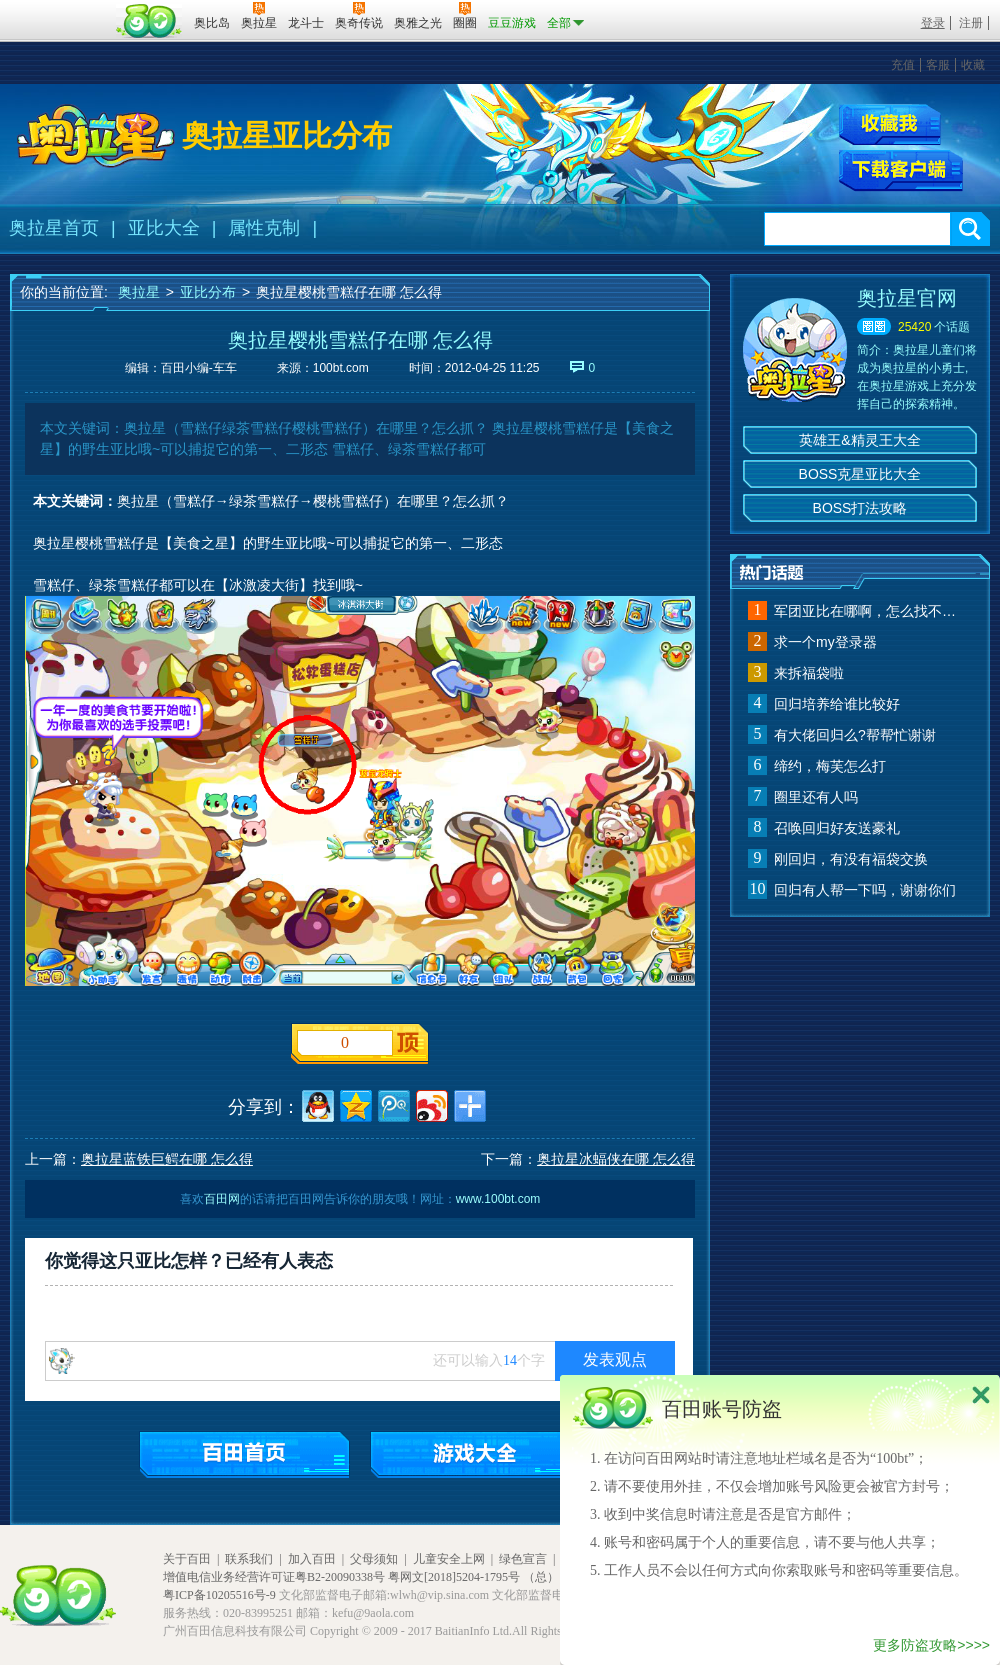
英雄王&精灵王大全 (859, 440)
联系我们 (249, 1559)
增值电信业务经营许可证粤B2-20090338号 (274, 1577)
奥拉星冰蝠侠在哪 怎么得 (616, 1159)
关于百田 (187, 1559)
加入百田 (312, 1559)
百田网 (149, 21)
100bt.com (341, 368)
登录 (933, 23)
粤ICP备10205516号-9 (219, 1595)
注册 (971, 23)
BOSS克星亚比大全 (860, 474)
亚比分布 (208, 292)
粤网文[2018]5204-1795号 (454, 1577)
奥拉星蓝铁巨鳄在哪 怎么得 (167, 1159)
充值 (903, 65)
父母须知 (374, 1559)
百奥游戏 (60, 9)
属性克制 (264, 228)
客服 (938, 65)
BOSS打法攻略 (860, 508)
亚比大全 (164, 228)
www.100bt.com (498, 1199)
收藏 (973, 65)
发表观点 (615, 1359)
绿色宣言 (523, 1559)
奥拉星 (139, 292)
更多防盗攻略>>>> (931, 1645)
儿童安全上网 (449, 1559)
